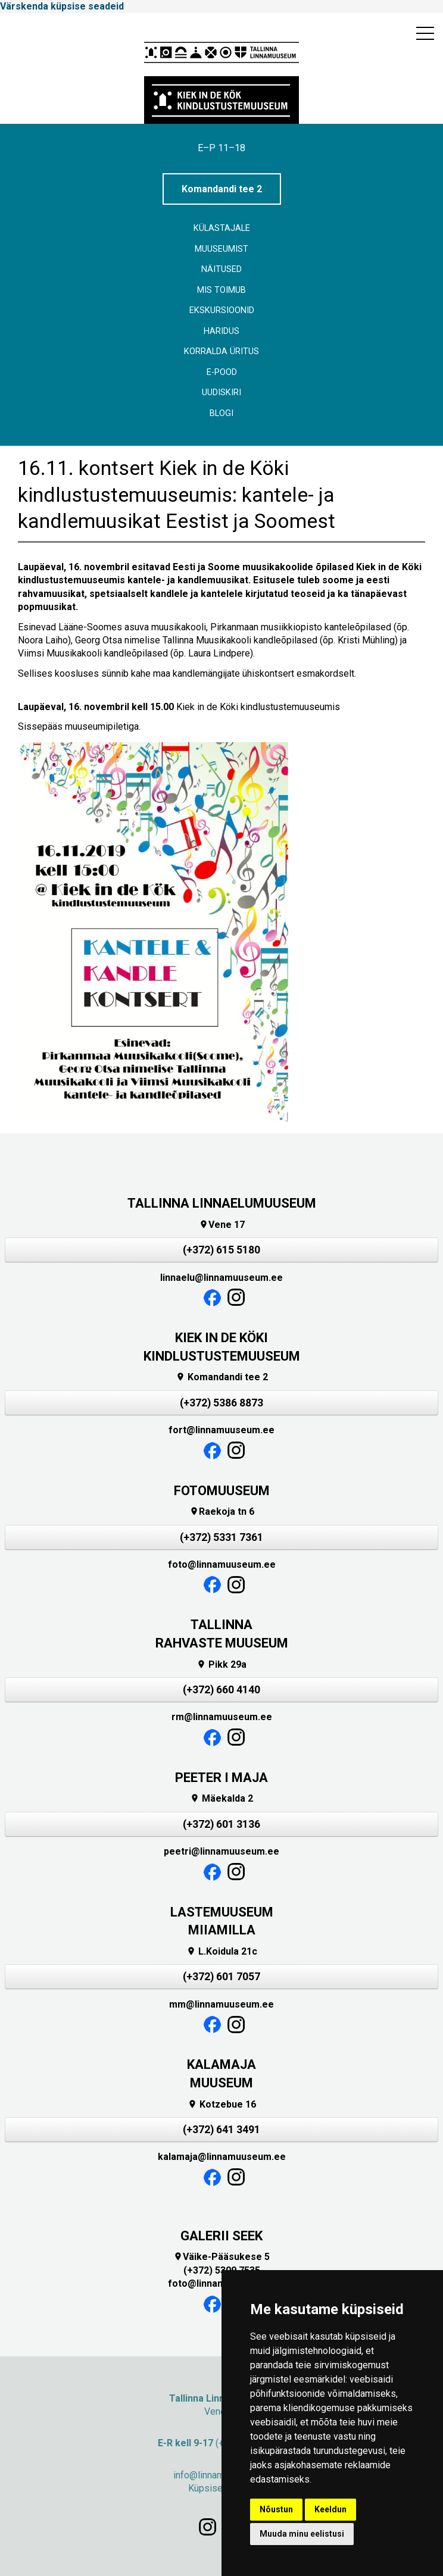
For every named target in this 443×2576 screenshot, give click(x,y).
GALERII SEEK (221, 2235)
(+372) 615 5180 (221, 1250)
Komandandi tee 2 (222, 189)
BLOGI (221, 413)
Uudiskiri (221, 392)
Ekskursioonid (221, 310)
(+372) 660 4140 (221, 1690)
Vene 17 (222, 1224)
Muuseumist (221, 249)
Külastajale (222, 228)
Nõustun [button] (276, 2509)
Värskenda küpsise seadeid (62, 6)
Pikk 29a (221, 1664)
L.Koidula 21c (221, 1951)
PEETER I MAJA (221, 1777)
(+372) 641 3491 (221, 2130)
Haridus (221, 331)
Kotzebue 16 (222, 2104)
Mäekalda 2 (221, 1798)
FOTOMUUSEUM (222, 1490)
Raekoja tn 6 (221, 1511)
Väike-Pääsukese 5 (221, 2256)
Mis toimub (221, 290)
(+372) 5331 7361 (221, 1537)
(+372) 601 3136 (221, 1824)
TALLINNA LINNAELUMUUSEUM (221, 1203)
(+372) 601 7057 (221, 1977)
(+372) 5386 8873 (221, 1403)
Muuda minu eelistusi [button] (302, 2534)
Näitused (221, 269)
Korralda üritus (221, 351)
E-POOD (222, 372)
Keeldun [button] (330, 2509)
